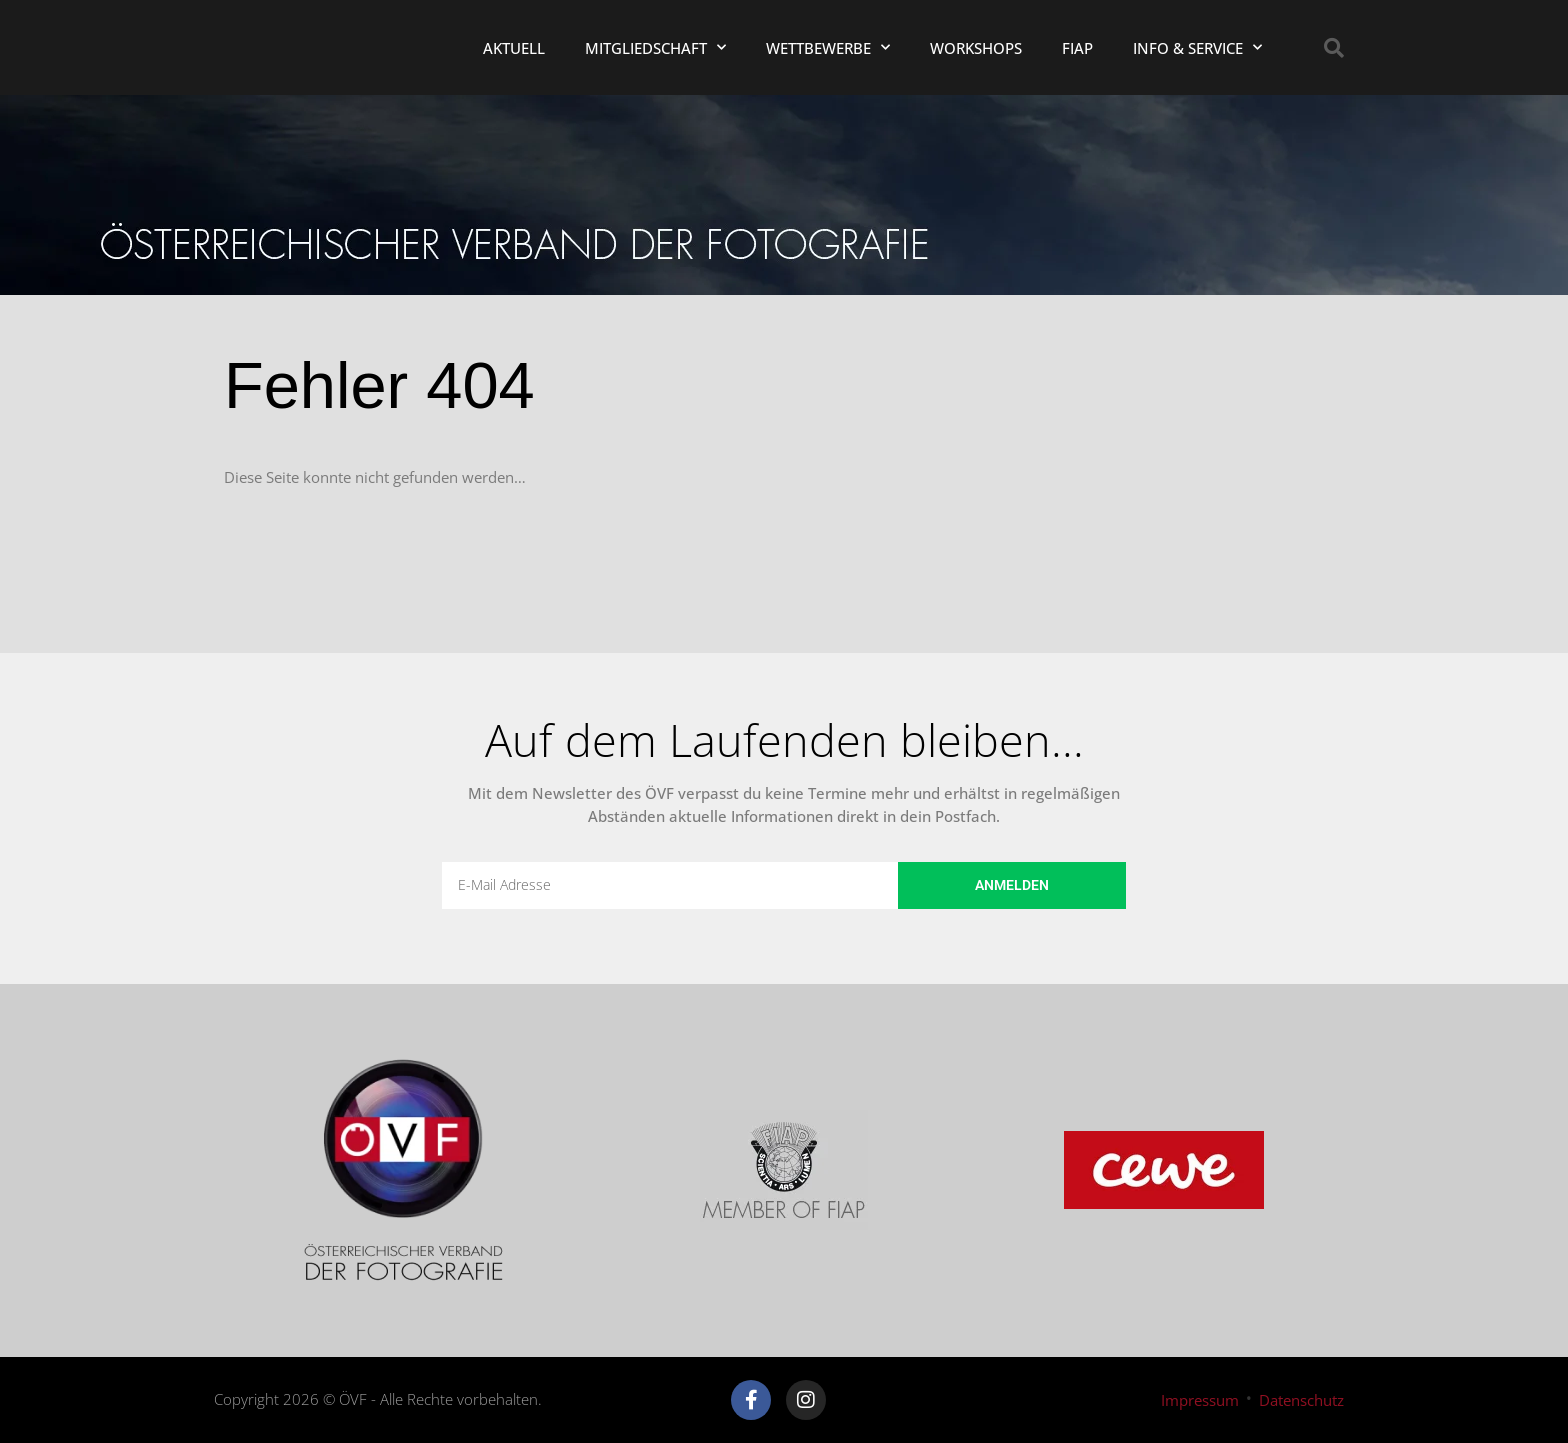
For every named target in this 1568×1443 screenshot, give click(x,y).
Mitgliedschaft (655, 47)
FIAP (1077, 48)
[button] (1334, 48)
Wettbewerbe (828, 47)
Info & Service (1197, 47)
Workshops (976, 48)
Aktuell (514, 48)
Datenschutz (1301, 1400)
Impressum (1200, 1400)
